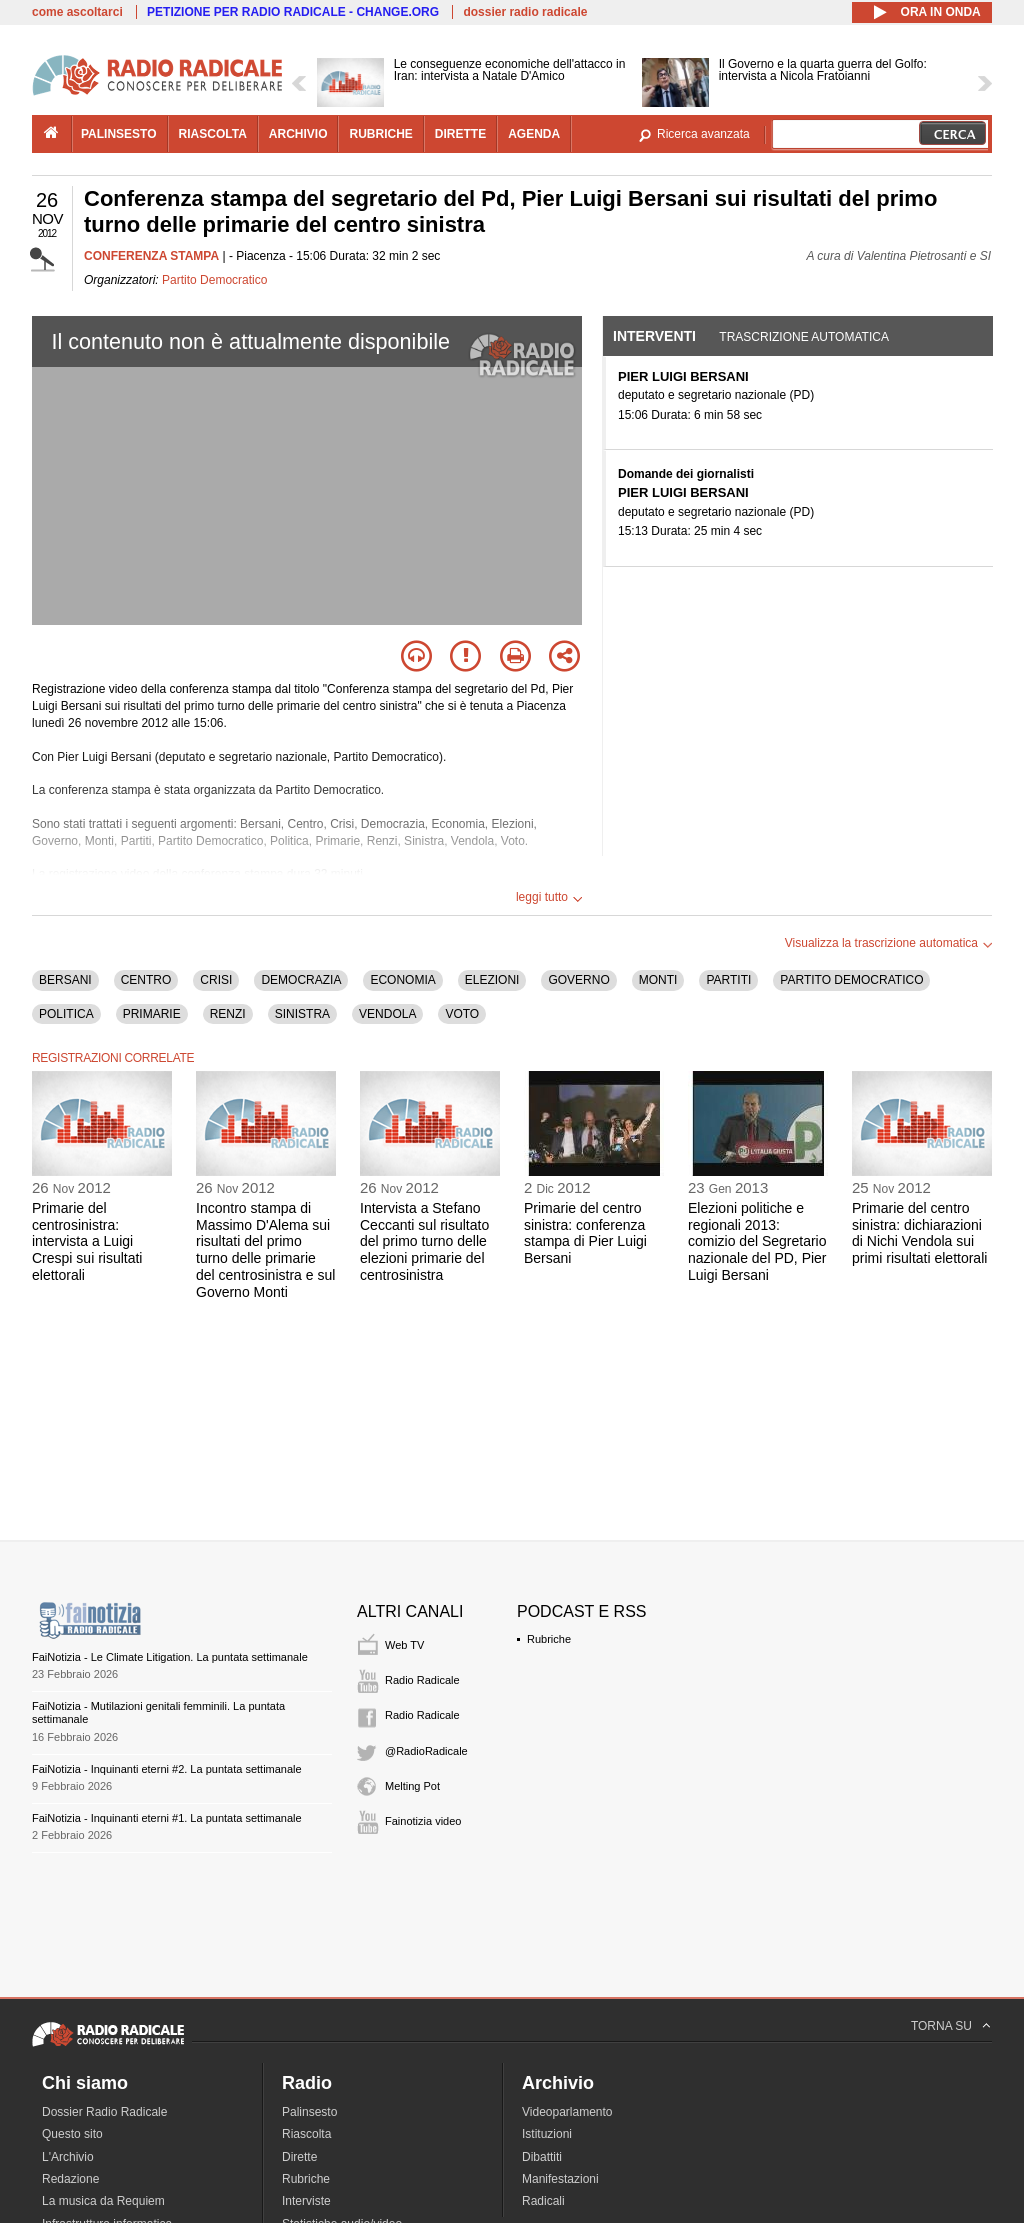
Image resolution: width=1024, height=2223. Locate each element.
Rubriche (549, 1639)
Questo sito (72, 2134)
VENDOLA (387, 1014)
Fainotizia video (423, 1821)
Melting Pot (412, 1786)
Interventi (654, 336)
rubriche (380, 134)
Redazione (70, 2179)
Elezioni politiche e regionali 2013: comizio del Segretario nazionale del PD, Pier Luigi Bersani (757, 1241)
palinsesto (119, 134)
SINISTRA (302, 1014)
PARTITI (728, 980)
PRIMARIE (152, 1014)
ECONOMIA (402, 980)
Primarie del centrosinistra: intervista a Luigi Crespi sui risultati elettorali (87, 1241)
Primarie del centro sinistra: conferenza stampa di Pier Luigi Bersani (585, 1233)
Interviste (306, 2201)
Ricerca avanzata (703, 134)
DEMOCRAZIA (301, 980)
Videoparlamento (567, 2112)
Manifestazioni (560, 2179)
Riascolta (306, 2134)
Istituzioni (547, 2134)
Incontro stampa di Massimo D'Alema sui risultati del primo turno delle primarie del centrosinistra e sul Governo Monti (265, 1250)
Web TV (404, 1645)
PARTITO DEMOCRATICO (851, 980)
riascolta (213, 134)
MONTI (658, 980)
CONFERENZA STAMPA (151, 256)
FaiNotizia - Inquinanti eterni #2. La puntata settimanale (167, 1769)
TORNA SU (941, 2026)
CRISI (216, 980)
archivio (298, 134)
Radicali (543, 2201)
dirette (460, 134)
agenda (534, 134)
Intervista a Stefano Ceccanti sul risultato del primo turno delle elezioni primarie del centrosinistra (424, 1241)
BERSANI (65, 980)
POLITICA (66, 1014)
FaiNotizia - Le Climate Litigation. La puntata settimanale (170, 1657)
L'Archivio (68, 2157)
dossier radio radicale (525, 12)
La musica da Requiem (103, 2201)
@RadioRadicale (426, 1751)
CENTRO (146, 980)
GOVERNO (578, 980)
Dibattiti (542, 2157)
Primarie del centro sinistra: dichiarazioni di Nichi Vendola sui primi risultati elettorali (919, 1233)
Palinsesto (309, 2112)
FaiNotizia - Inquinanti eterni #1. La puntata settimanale (167, 1818)
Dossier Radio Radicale (104, 2112)
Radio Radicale (422, 1680)
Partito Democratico (214, 280)
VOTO (462, 1014)
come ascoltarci (77, 12)
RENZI (228, 1014)
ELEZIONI (492, 980)
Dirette (299, 2157)
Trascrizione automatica (804, 337)
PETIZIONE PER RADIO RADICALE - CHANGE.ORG (293, 12)
